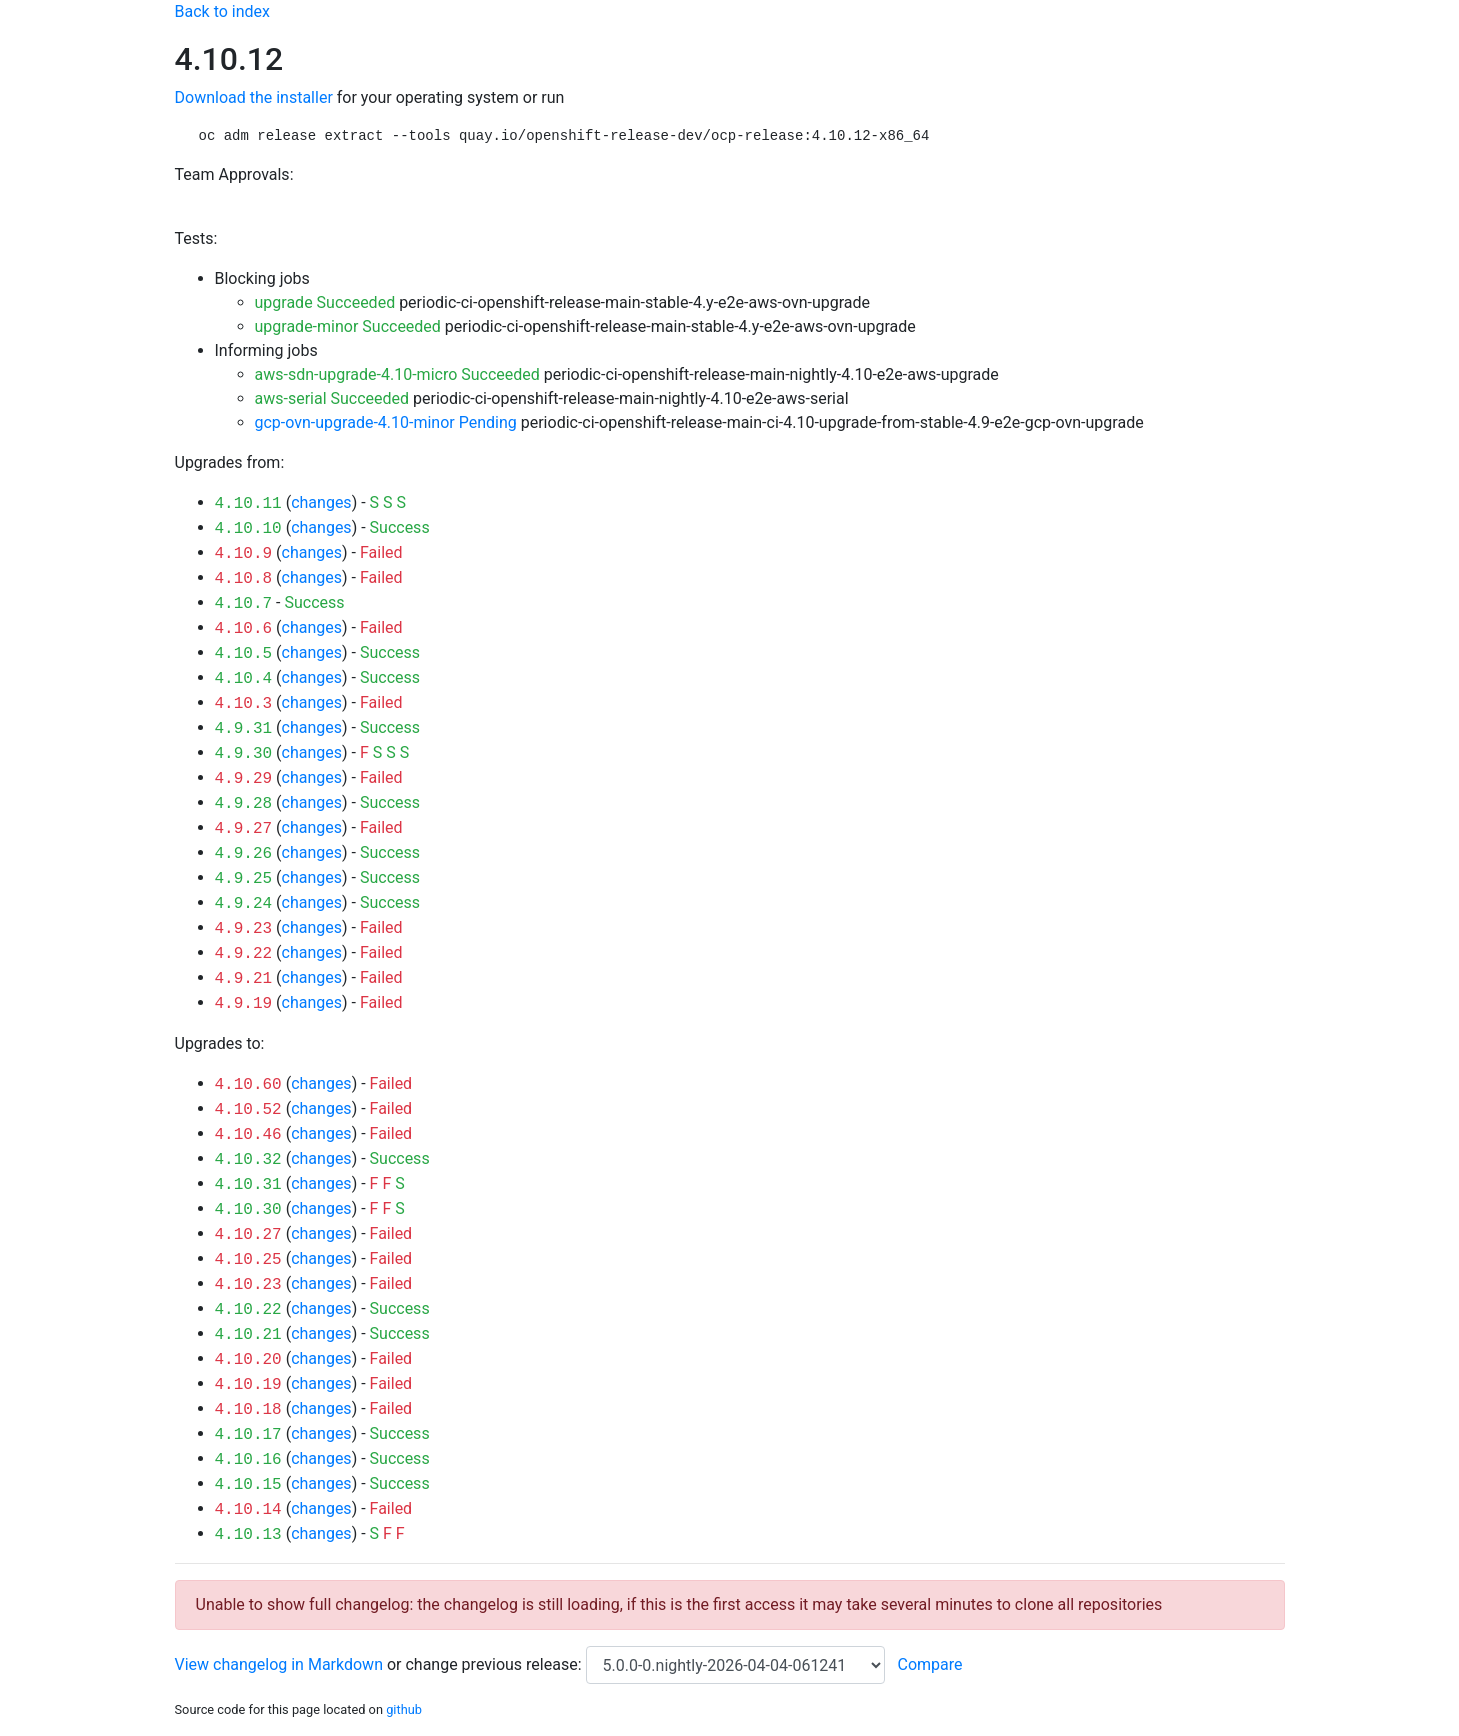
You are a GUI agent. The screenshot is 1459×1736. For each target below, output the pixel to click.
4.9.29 (244, 779)
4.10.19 (248, 1385)
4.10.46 (248, 1135)
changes (321, 502)
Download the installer (254, 97)
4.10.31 (248, 1185)
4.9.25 (244, 879)
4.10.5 (244, 654)
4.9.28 (244, 804)
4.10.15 (248, 1485)
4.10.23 (248, 1285)
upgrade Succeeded (325, 302)
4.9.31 (244, 729)
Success (400, 527)
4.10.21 (248, 1335)
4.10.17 (248, 1435)
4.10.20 (248, 1360)
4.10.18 (248, 1410)
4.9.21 (244, 979)
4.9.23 (244, 929)
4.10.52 (248, 1110)
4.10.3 (244, 704)
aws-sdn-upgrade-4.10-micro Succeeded (397, 374)
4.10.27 (248, 1235)
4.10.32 (248, 1160)
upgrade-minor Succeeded (348, 326)
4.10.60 (248, 1085)
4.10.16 (248, 1460)
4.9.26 (244, 854)
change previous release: (495, 1664)
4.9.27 (244, 829)
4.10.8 (244, 579)
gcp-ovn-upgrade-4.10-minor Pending (386, 422)
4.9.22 (244, 954)
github (404, 1709)
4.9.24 (244, 904)
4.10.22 (248, 1310)
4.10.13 (248, 1535)
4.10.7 (244, 604)
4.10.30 (248, 1210)
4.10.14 (248, 1510)
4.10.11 (248, 504)
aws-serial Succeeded (332, 398)
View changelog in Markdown (279, 1664)
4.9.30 (244, 754)
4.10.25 (248, 1260)
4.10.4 (244, 679)
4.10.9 (244, 554)
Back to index (222, 11)
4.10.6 (244, 629)
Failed (381, 552)
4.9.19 (244, 1004)
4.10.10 (248, 529)
